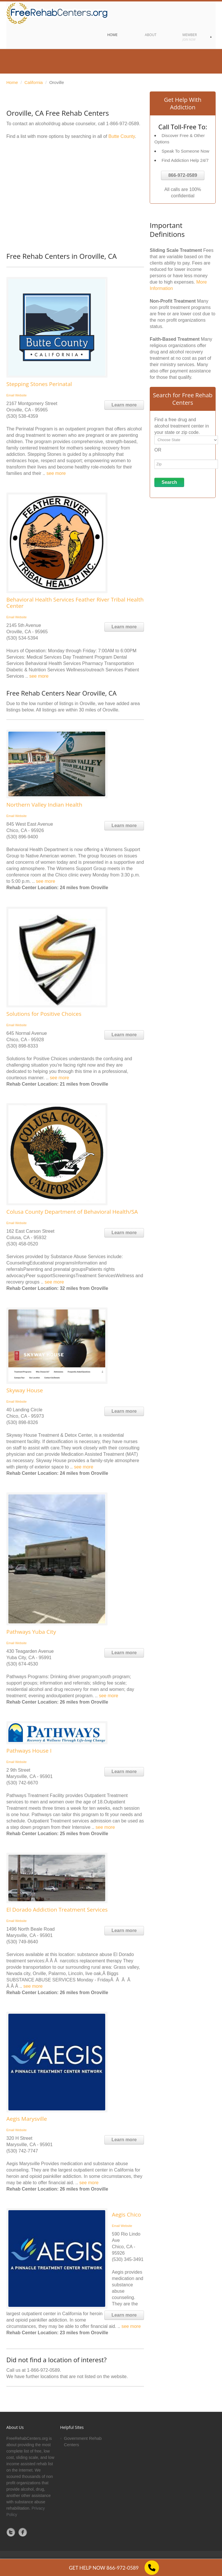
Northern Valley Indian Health (44, 804)
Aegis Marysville (26, 2119)
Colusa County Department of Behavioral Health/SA (72, 1212)
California (34, 82)
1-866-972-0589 (122, 123)
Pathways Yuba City (31, 1632)
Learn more (124, 404)
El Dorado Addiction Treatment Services (57, 1909)
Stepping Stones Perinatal (39, 384)
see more (56, 473)
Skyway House (24, 1390)
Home (12, 82)
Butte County (121, 136)
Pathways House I (28, 1750)
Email (10, 395)
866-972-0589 (182, 175)
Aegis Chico (126, 2214)
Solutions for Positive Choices (44, 1014)
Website (21, 395)
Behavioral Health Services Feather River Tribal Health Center (75, 602)
